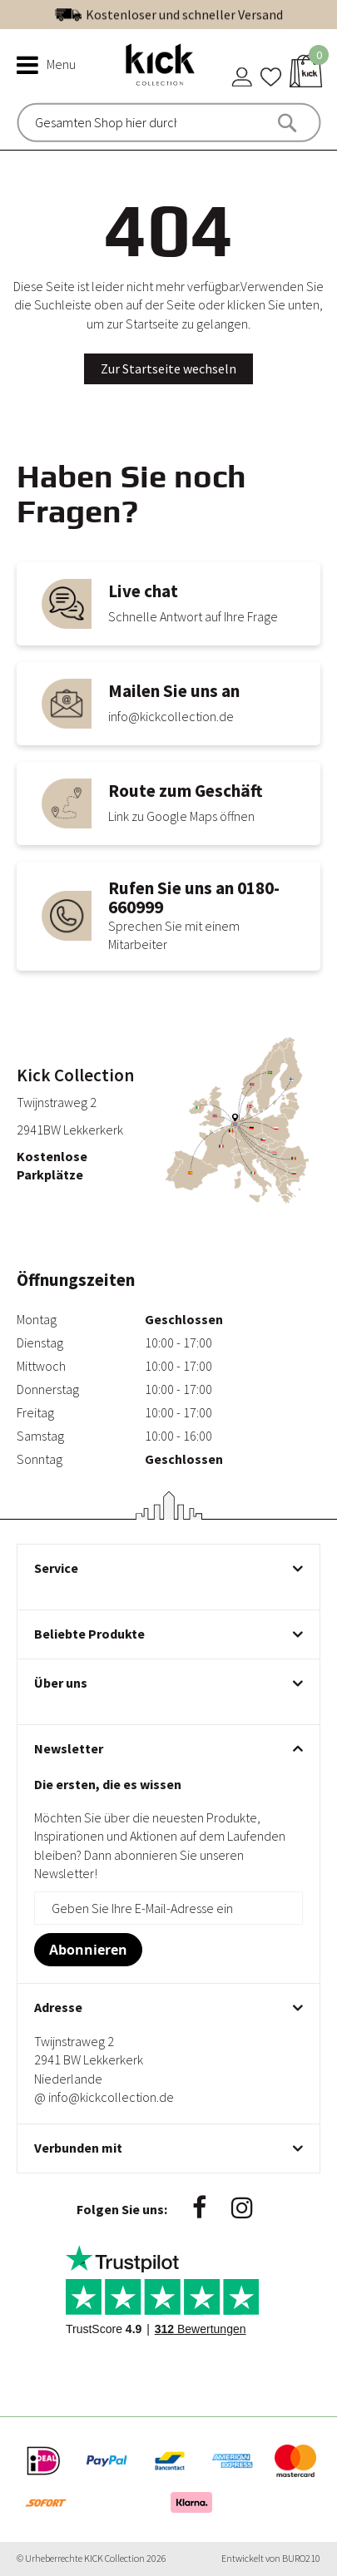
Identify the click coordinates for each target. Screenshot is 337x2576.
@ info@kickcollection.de (104, 2097)
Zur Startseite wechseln (168, 368)
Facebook (199, 2207)
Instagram (242, 2207)
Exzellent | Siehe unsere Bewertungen (204, 14)
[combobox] (105, 122)
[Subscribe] (88, 1949)
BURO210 (301, 2558)
